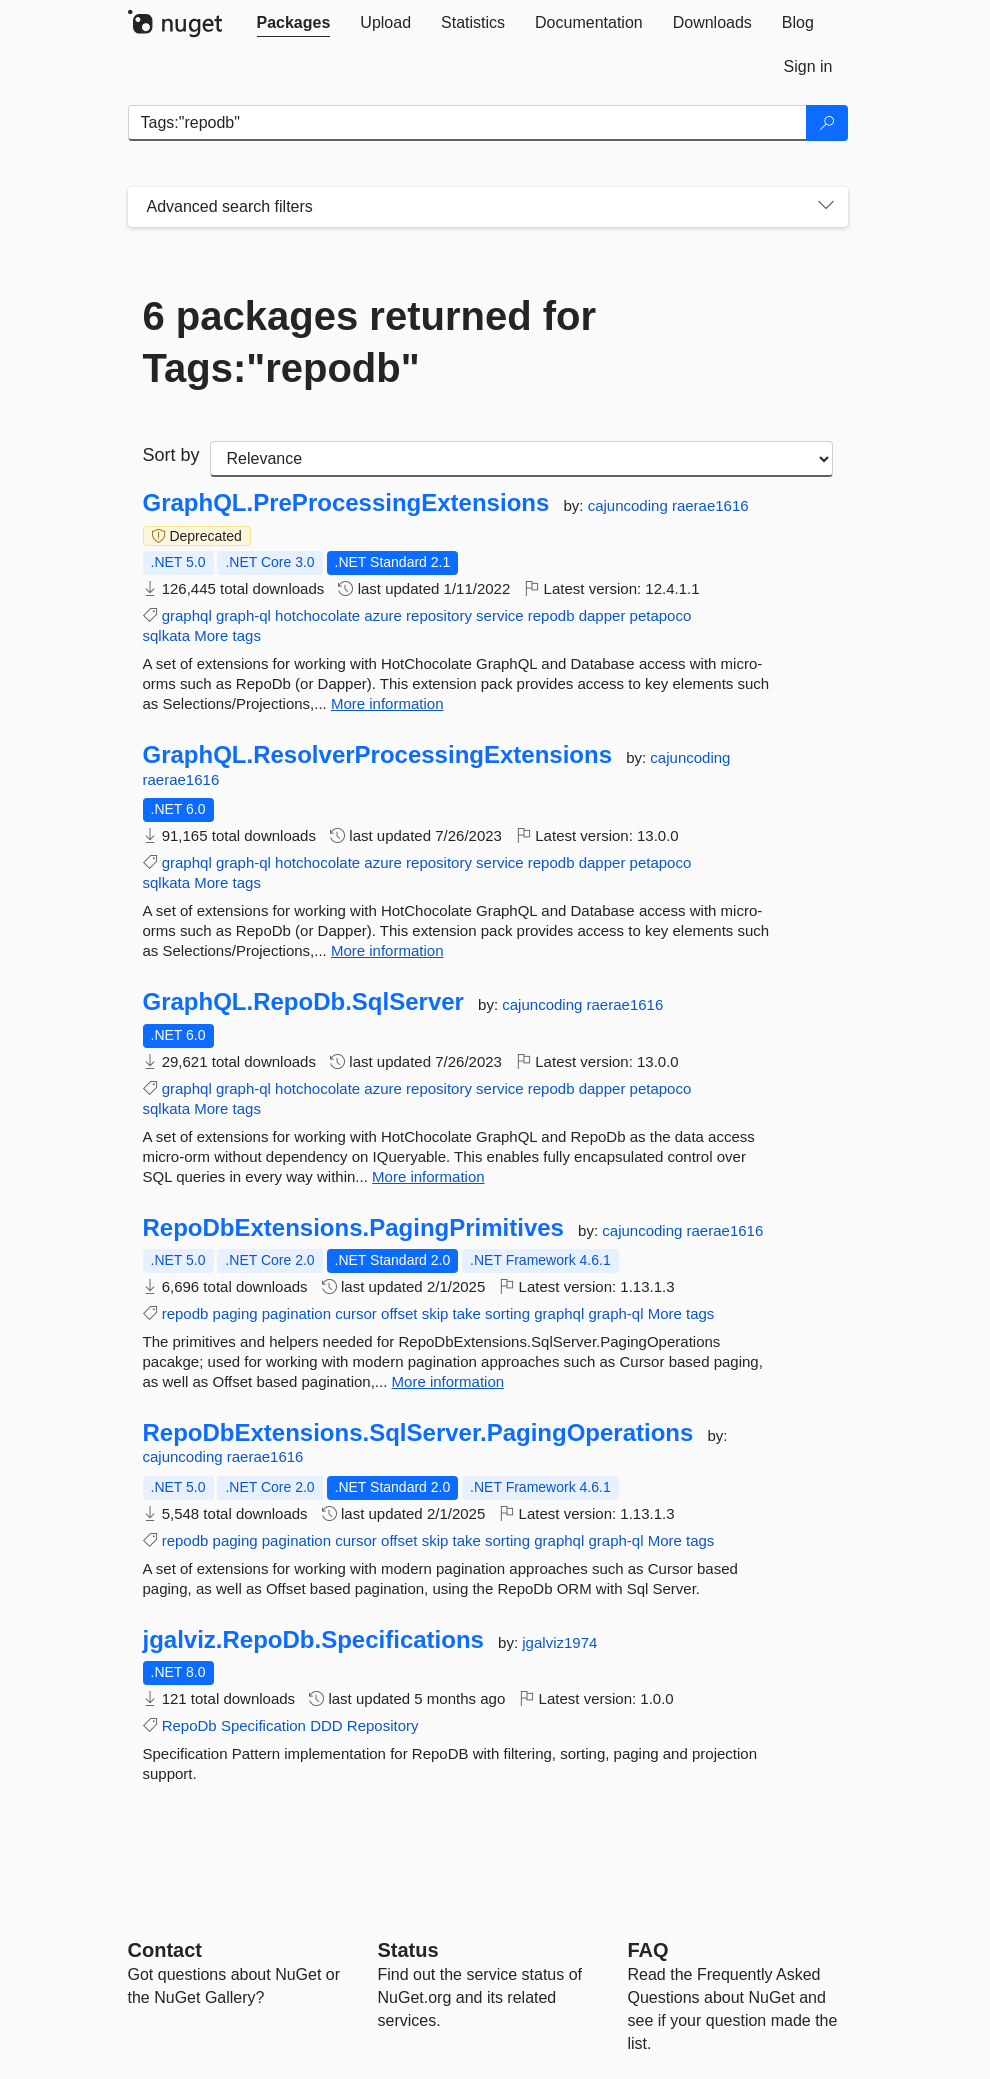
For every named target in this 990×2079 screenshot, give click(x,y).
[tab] (294, 23)
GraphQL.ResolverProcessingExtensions (378, 755)
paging (235, 1313)
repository (439, 615)
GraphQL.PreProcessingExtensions (346, 503)
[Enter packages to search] (467, 123)
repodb (551, 615)
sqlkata (167, 635)
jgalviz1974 (559, 1642)
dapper (602, 615)
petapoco (661, 615)
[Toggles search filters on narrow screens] (826, 207)
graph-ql (243, 615)
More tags (227, 635)
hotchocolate (317, 615)
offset (399, 1313)
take (467, 1313)
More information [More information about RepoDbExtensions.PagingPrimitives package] (448, 1381)
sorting (507, 1313)
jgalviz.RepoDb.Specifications (313, 1640)
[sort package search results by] (521, 459)
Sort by (171, 455)
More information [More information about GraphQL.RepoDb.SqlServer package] (428, 1176)
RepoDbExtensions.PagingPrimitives (353, 1228)
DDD (326, 1725)
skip (435, 1313)
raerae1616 (710, 505)
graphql (187, 615)
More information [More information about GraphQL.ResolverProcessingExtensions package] (387, 950)
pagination (296, 1313)
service (500, 615)
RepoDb (189, 1725)
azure (383, 615)
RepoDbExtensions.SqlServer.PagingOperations (418, 1433)
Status (408, 1950)
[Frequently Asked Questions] (648, 1950)
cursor (356, 1313)
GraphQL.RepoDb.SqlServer (303, 1002)
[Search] (827, 123)
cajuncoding (630, 505)
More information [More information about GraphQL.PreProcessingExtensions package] (387, 703)
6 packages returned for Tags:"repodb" (370, 342)
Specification (263, 1725)
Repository (383, 1725)
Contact (165, 1950)
